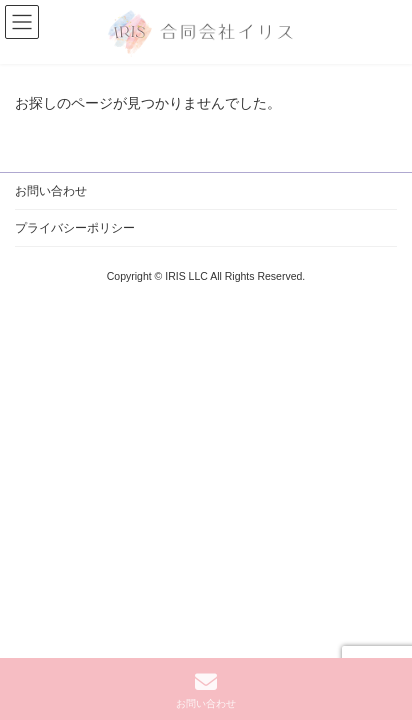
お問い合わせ (51, 191)
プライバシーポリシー (75, 228)
